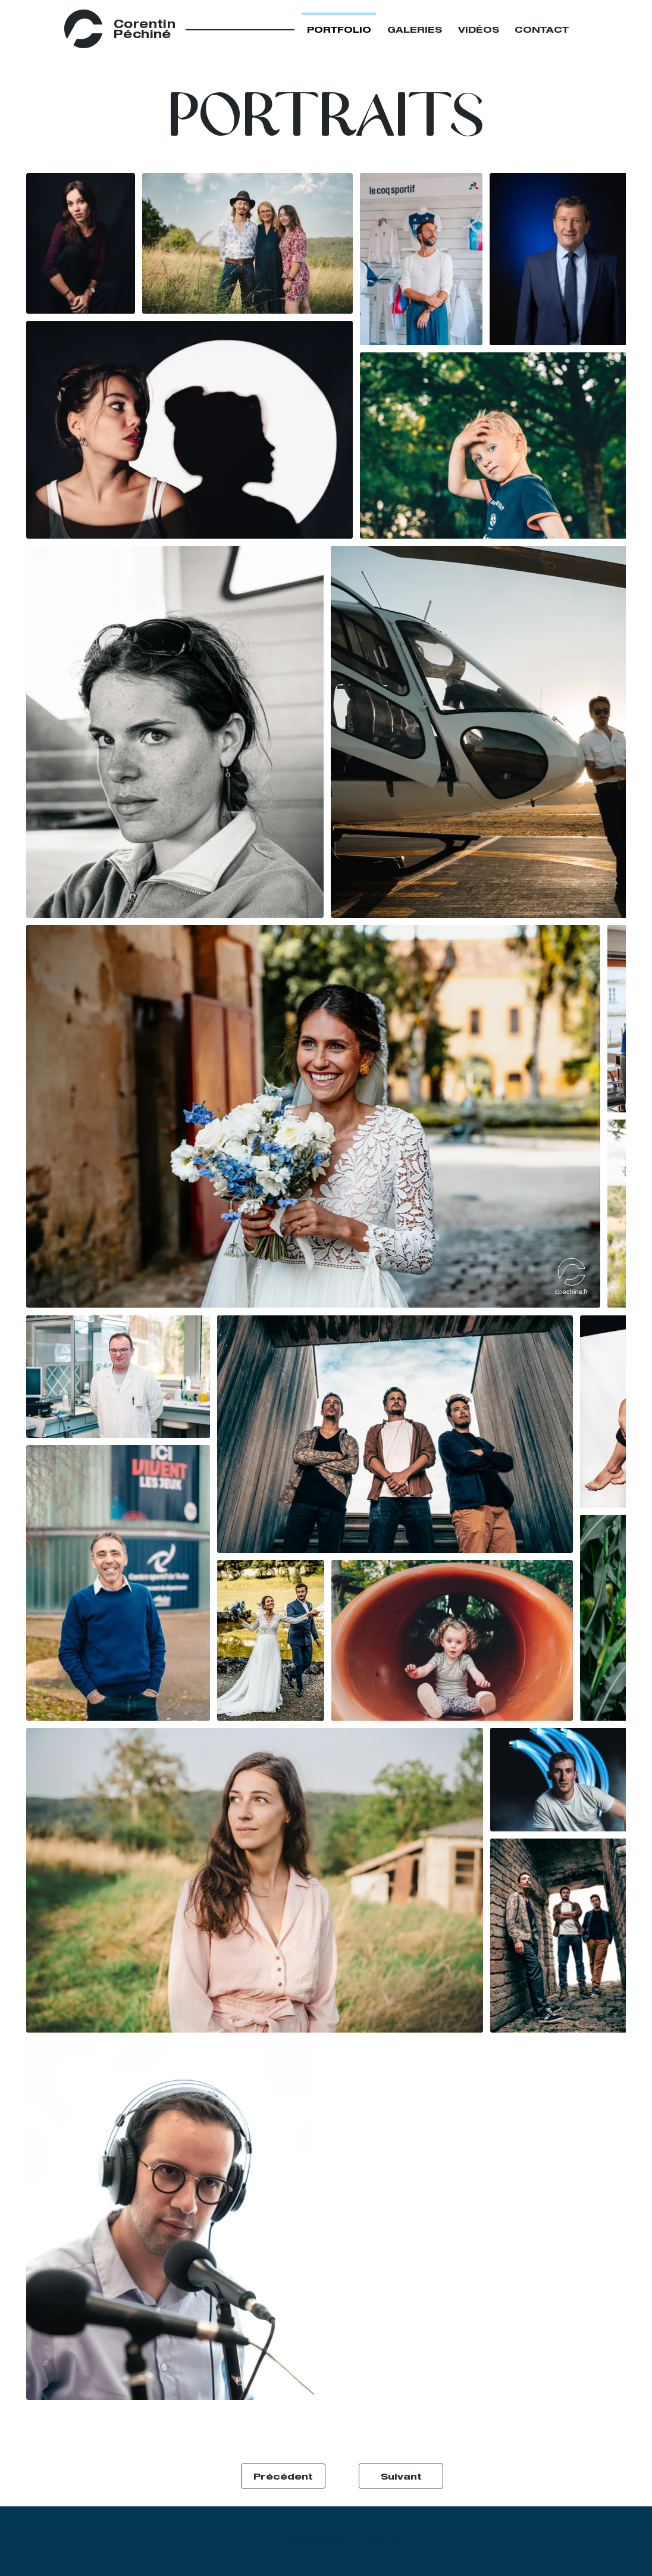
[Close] (593, 29)
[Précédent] (283, 2476)
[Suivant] (401, 2476)
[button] (325, 116)
